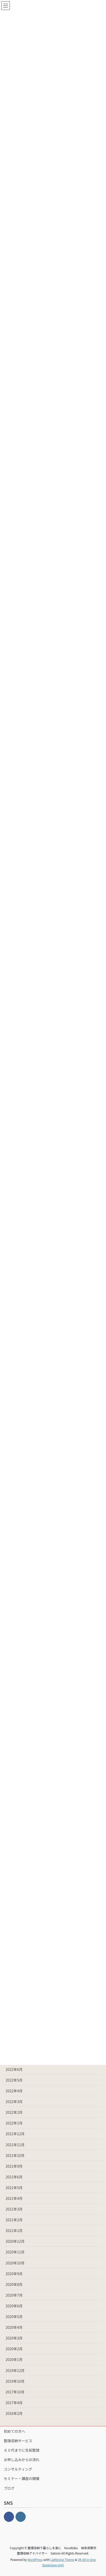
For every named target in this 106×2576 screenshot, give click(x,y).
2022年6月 (14, 2069)
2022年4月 (14, 2090)
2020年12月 (15, 2241)
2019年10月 (15, 2381)
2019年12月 (15, 2370)
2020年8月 (14, 2284)
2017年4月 (14, 2402)
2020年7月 (14, 2295)
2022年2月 (14, 2112)
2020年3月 (14, 2338)
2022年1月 (14, 2123)
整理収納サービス (18, 2440)
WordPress (35, 2559)
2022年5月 (14, 2080)
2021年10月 (15, 2155)
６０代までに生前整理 (21, 2450)
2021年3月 (14, 2209)
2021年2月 (14, 2219)
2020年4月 (14, 2327)
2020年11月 (15, 2251)
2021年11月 (15, 2144)
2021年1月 (14, 2230)
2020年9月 (14, 2273)
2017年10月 (15, 2391)
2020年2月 (14, 2348)
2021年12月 (15, 2133)
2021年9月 (14, 2166)
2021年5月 (14, 2187)
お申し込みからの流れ (21, 2459)
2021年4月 (14, 2198)
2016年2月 (14, 2413)
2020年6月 (14, 2305)
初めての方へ (14, 2431)
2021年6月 (14, 2176)
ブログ (9, 2488)
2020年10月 (15, 2262)
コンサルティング (18, 2469)
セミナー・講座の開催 (21, 2478)
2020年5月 (14, 2316)
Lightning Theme (62, 2559)
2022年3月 (14, 2101)
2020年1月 (14, 2359)
